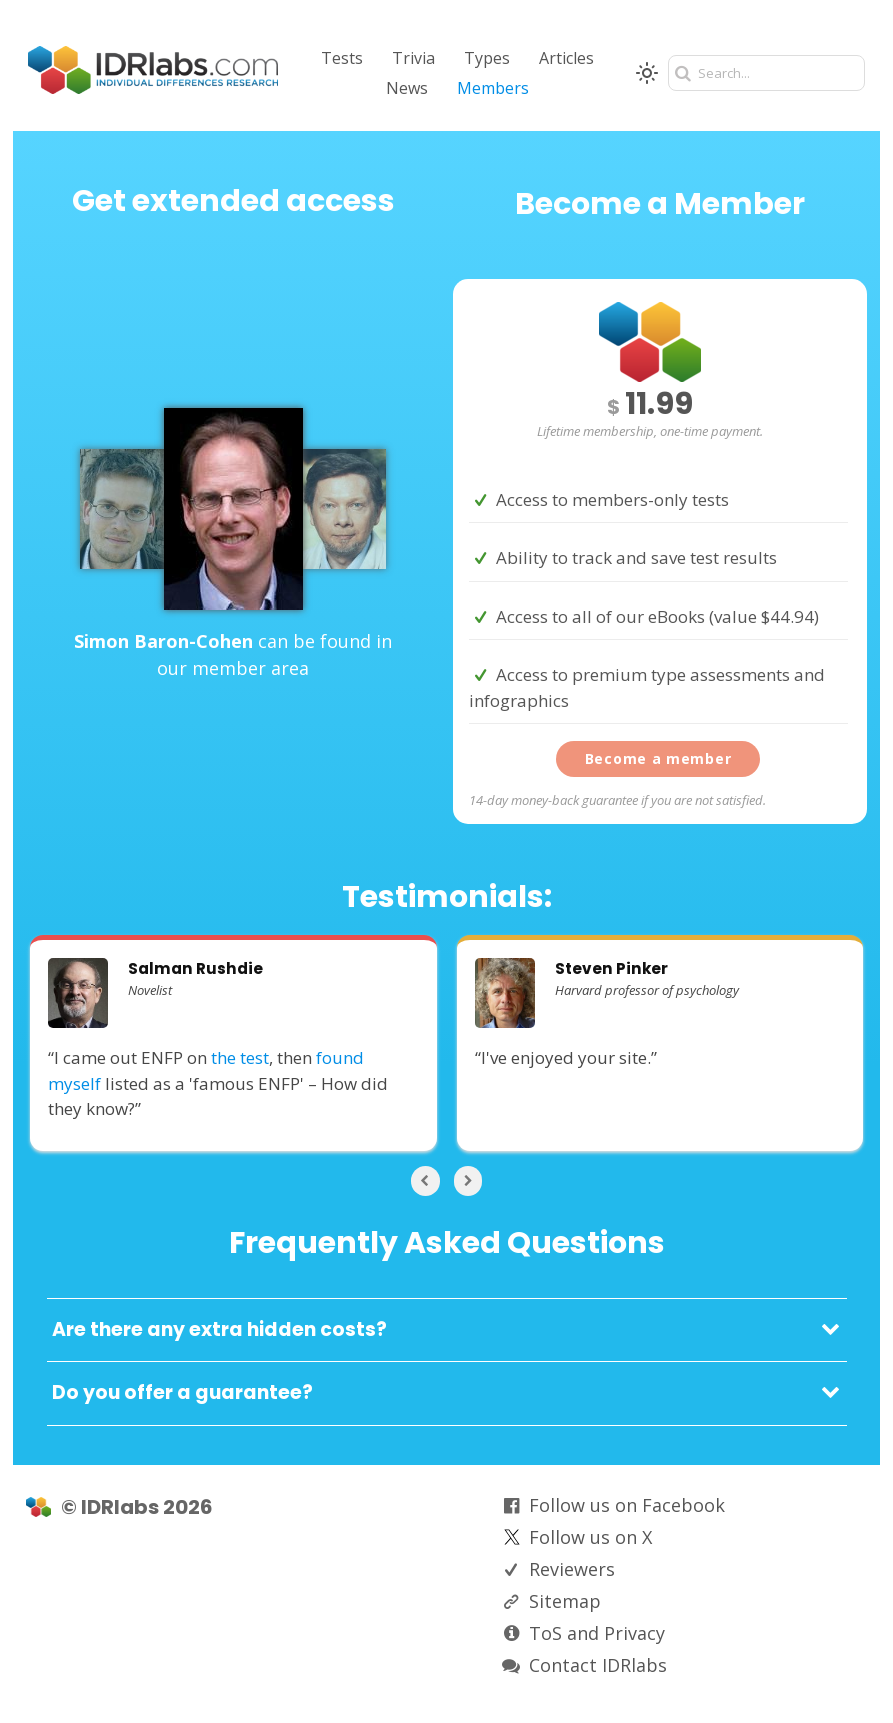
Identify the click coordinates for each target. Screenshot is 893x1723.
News (407, 88)
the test (240, 1057)
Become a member (658, 758)
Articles (566, 58)
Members (493, 88)
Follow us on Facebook (627, 1505)
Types (487, 58)
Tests (342, 58)
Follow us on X (590, 1537)
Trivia (413, 58)
